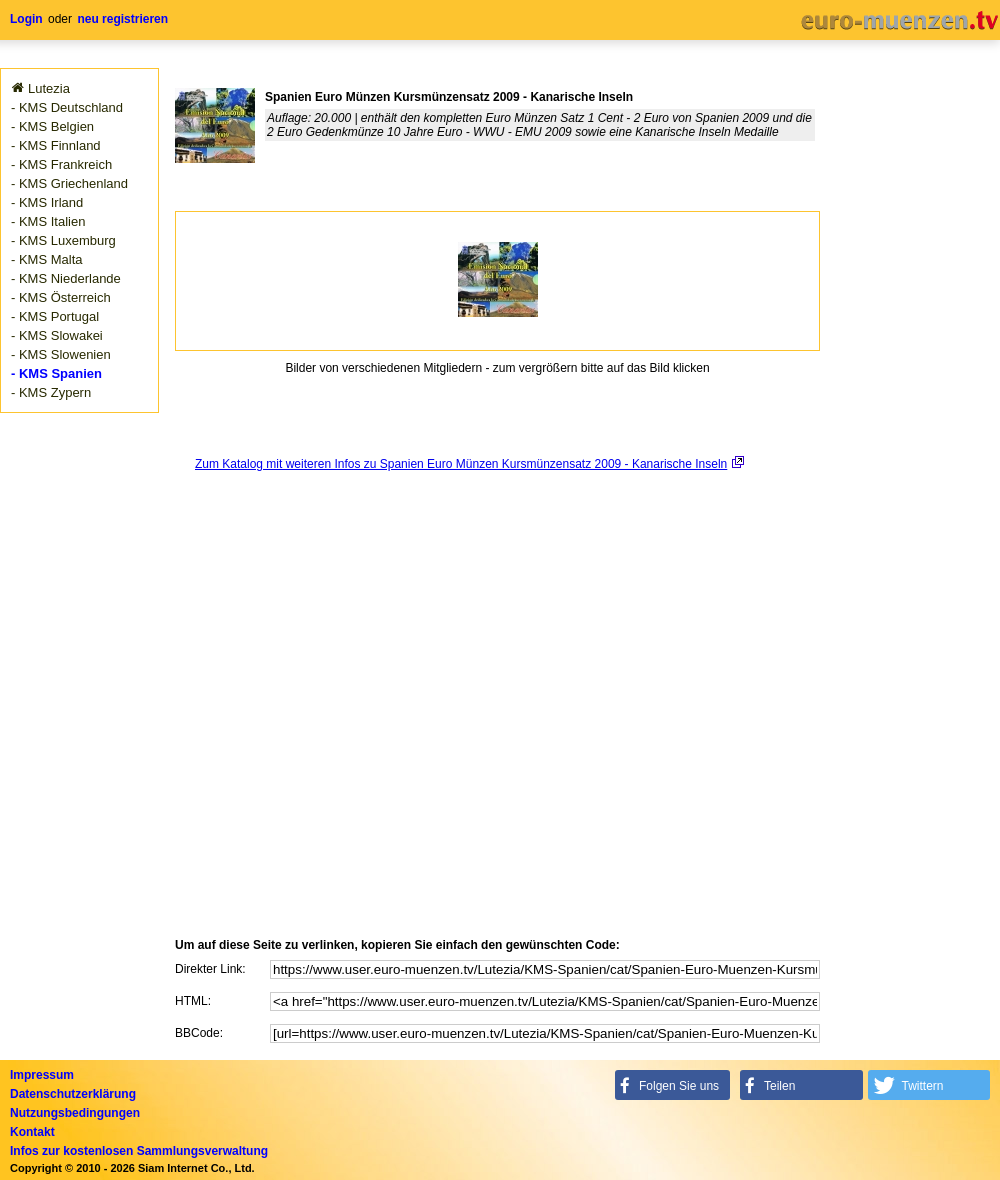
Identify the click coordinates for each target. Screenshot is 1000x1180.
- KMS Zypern (51, 392)
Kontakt (32, 1132)
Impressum (42, 1075)
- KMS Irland (47, 202)
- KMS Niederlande (66, 278)
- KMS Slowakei (57, 335)
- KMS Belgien (52, 126)
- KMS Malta (47, 259)
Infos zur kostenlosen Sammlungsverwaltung (139, 1151)
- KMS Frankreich (61, 164)
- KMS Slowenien (61, 354)
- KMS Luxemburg (63, 240)
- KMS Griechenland (69, 183)
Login (26, 19)
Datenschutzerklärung (73, 1094)
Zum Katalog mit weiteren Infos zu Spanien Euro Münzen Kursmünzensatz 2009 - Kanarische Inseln (461, 464)
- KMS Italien (48, 221)
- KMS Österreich (61, 297)
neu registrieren (122, 19)
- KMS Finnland (56, 145)
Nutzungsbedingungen (75, 1113)
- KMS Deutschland (67, 107)
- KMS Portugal (55, 316)
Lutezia (49, 88)
